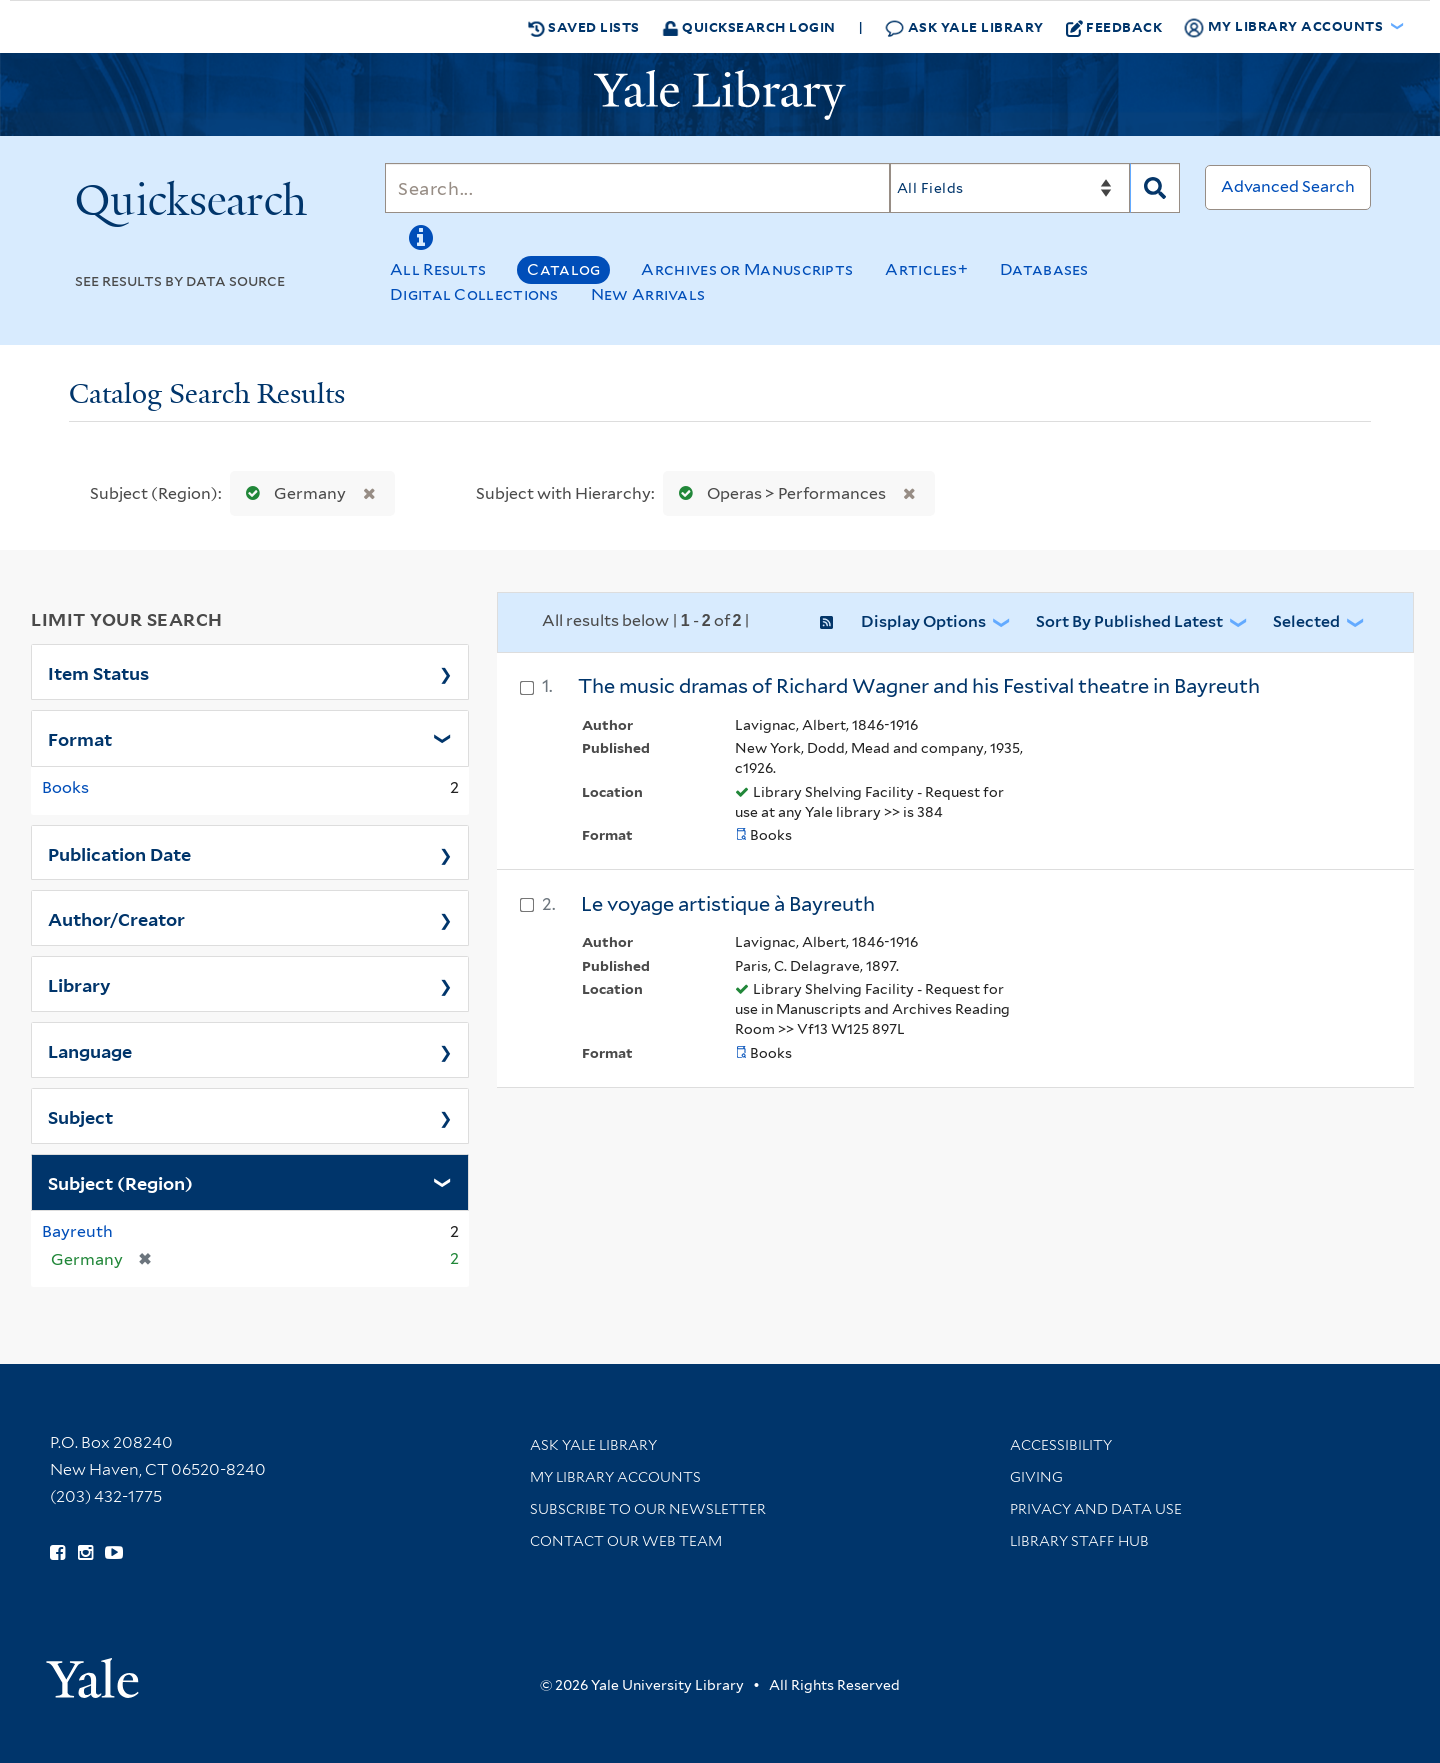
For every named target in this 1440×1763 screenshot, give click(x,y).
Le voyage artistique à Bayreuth (728, 904)
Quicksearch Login (749, 26)
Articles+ (926, 269)
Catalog (563, 269)
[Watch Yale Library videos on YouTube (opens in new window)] (114, 1553)
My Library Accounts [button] (1285, 27)
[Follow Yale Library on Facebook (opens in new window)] (57, 1553)
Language (90, 1050)
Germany (291, 493)
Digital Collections (474, 294)
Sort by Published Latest (1129, 621)
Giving (1036, 1477)
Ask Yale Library (964, 27)
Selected (1306, 621)
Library (79, 984)
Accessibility (1061, 1445)
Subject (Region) (120, 1182)
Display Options (923, 621)
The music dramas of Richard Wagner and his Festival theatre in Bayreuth (919, 686)
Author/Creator (116, 918)
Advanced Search (1288, 186)
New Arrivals (648, 294)
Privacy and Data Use (1096, 1509)
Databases (1044, 269)
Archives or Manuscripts (747, 269)
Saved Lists (584, 27)
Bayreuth (77, 1231)
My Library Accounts (615, 1477)
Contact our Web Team (626, 1541)
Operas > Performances (778, 493)
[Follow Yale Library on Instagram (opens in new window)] (85, 1553)
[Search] (637, 188)
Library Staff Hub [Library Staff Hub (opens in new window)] (1079, 1541)
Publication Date (119, 853)
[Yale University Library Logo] (720, 95)
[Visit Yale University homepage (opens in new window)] (92, 1671)
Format (80, 738)
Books (65, 787)
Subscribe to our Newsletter (648, 1509)
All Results (438, 269)
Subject (80, 1116)
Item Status (98, 672)
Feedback (1114, 27)
